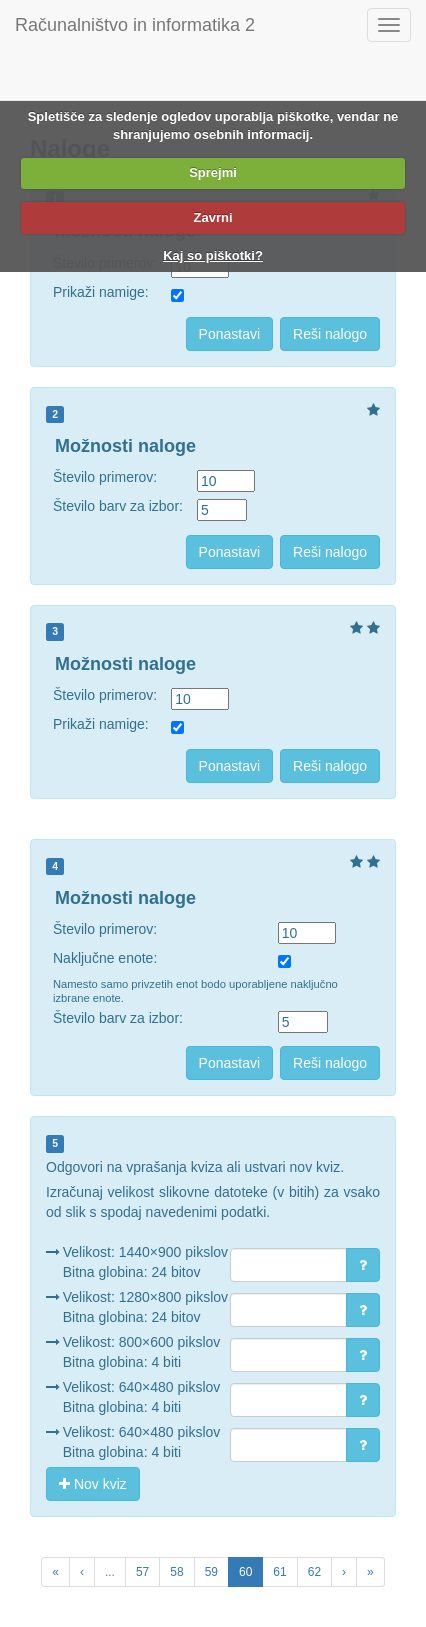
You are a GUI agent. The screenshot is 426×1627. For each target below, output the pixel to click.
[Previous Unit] (55, 1572)
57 (142, 1572)
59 (211, 1572)
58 (176, 1572)
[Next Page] (344, 1572)
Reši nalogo (330, 334)
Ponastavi (229, 334)
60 (245, 1572)
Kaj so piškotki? (213, 255)
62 (314, 1572)
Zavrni (212, 217)
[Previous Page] (82, 1572)
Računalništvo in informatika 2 (135, 25)
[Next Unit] (370, 1572)
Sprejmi (213, 172)
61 (279, 1572)
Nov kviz (93, 1484)
